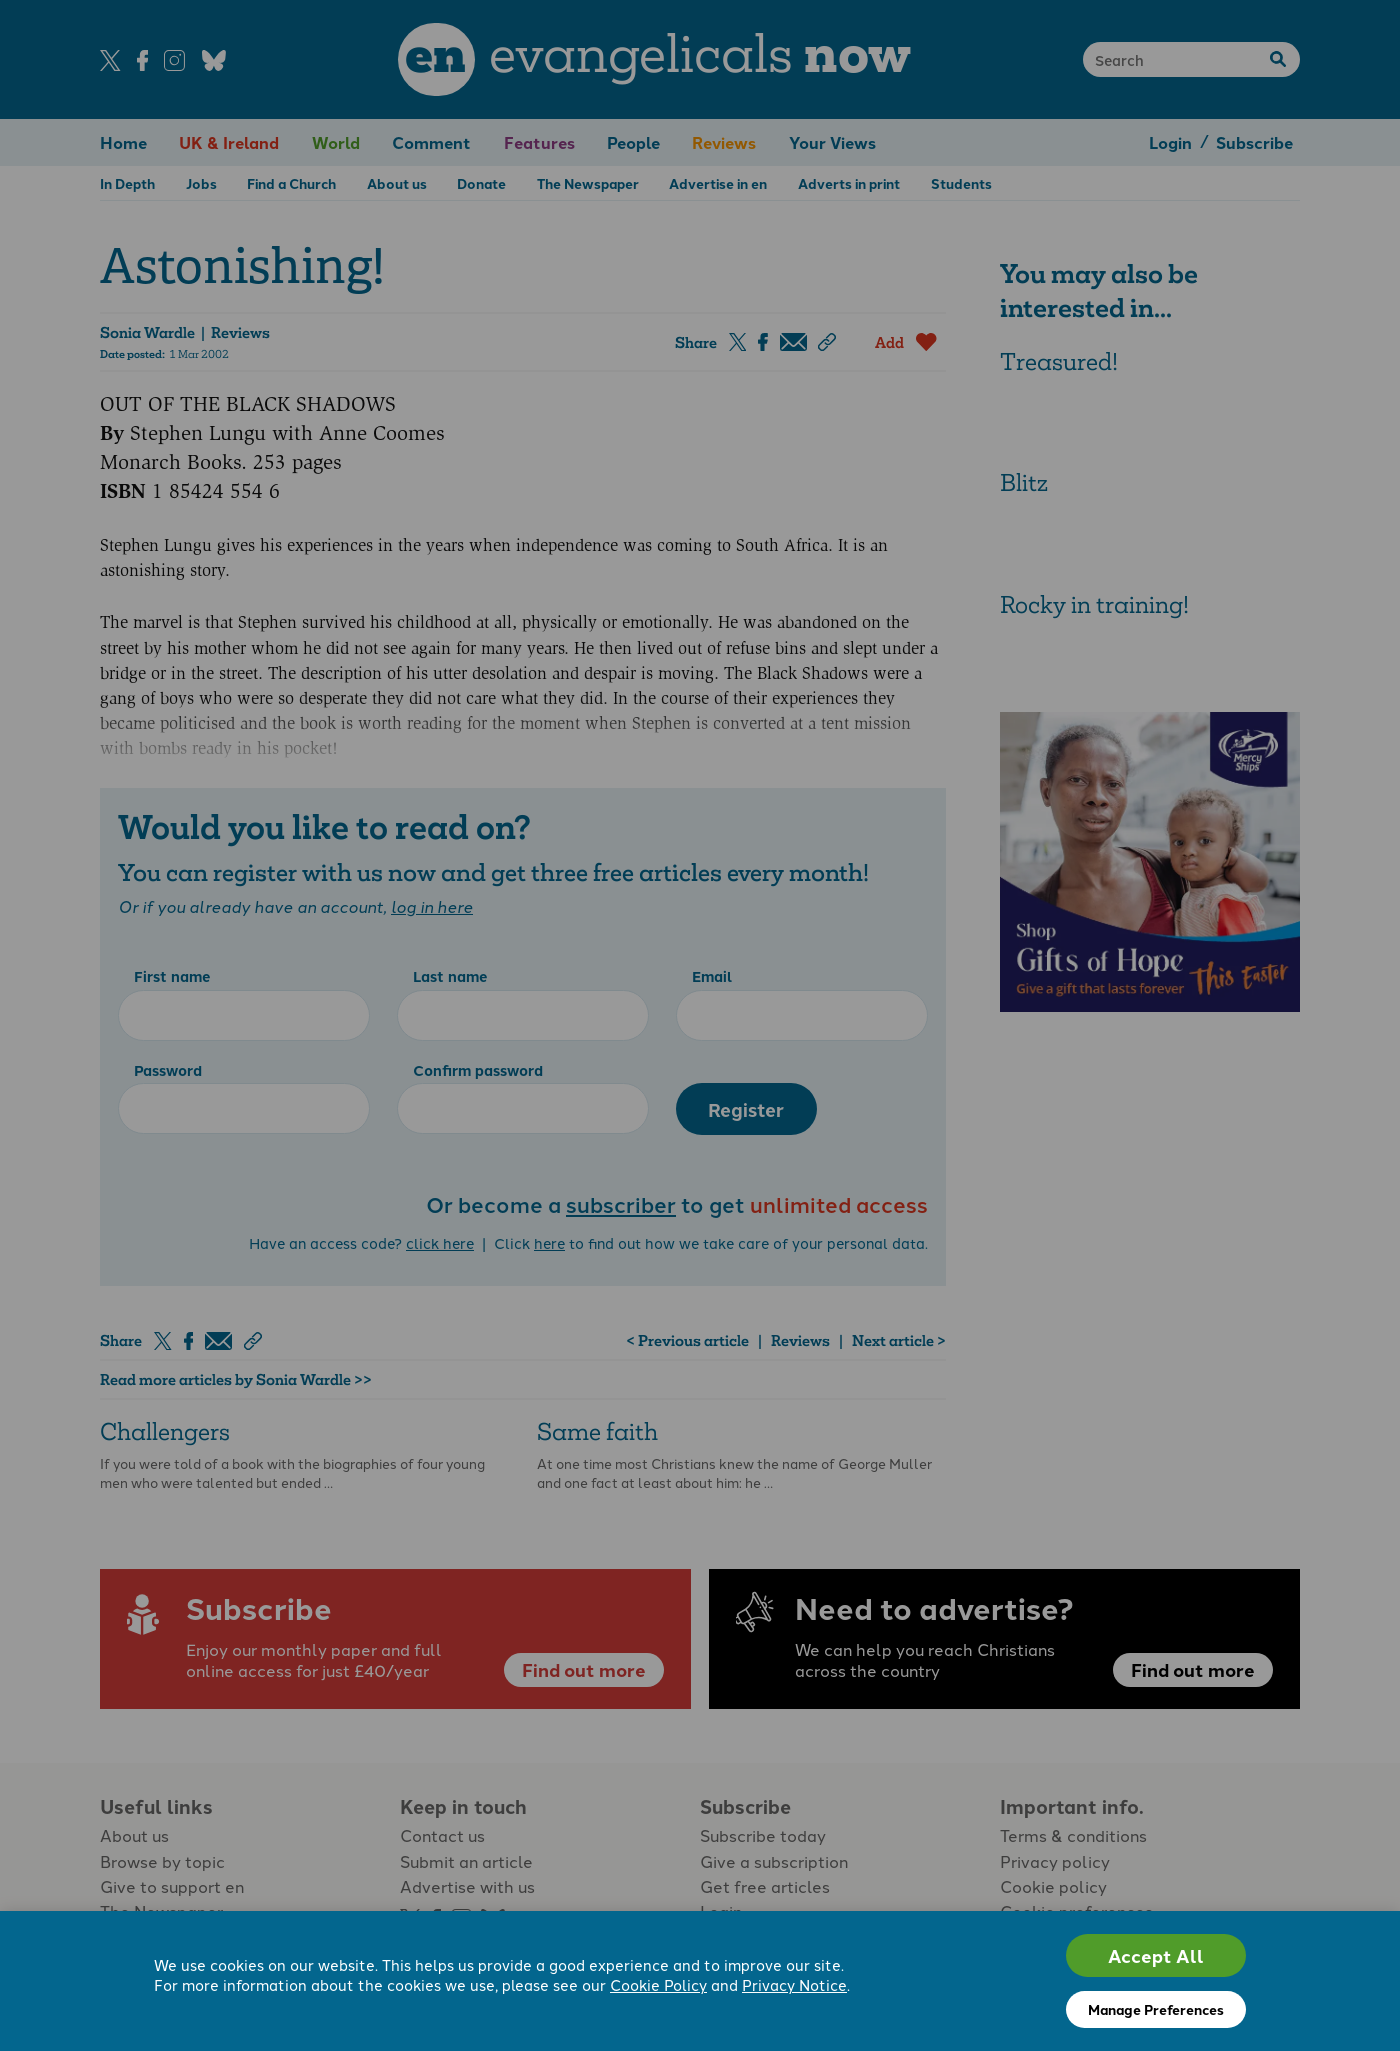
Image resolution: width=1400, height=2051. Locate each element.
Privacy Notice (794, 1986)
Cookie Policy (658, 1986)
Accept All (1156, 1955)
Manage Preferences (1156, 2009)
